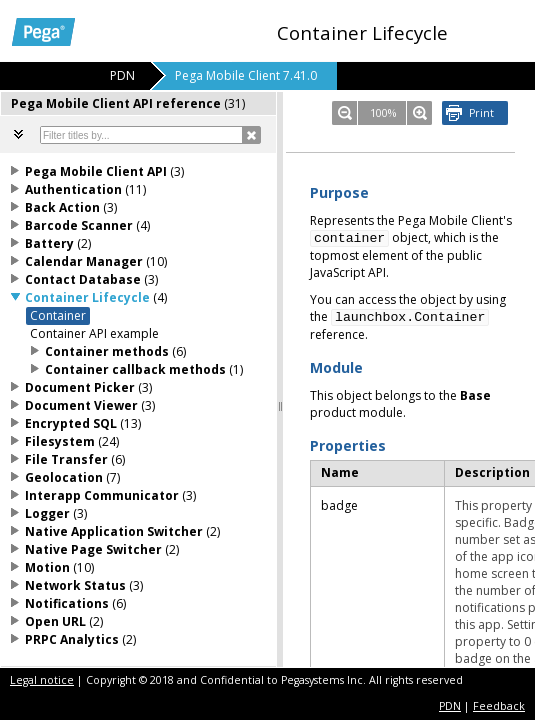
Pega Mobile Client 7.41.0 (246, 75)
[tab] (139, 103)
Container (58, 315)
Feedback (499, 706)
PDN (450, 706)
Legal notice (42, 680)
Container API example (94, 333)
